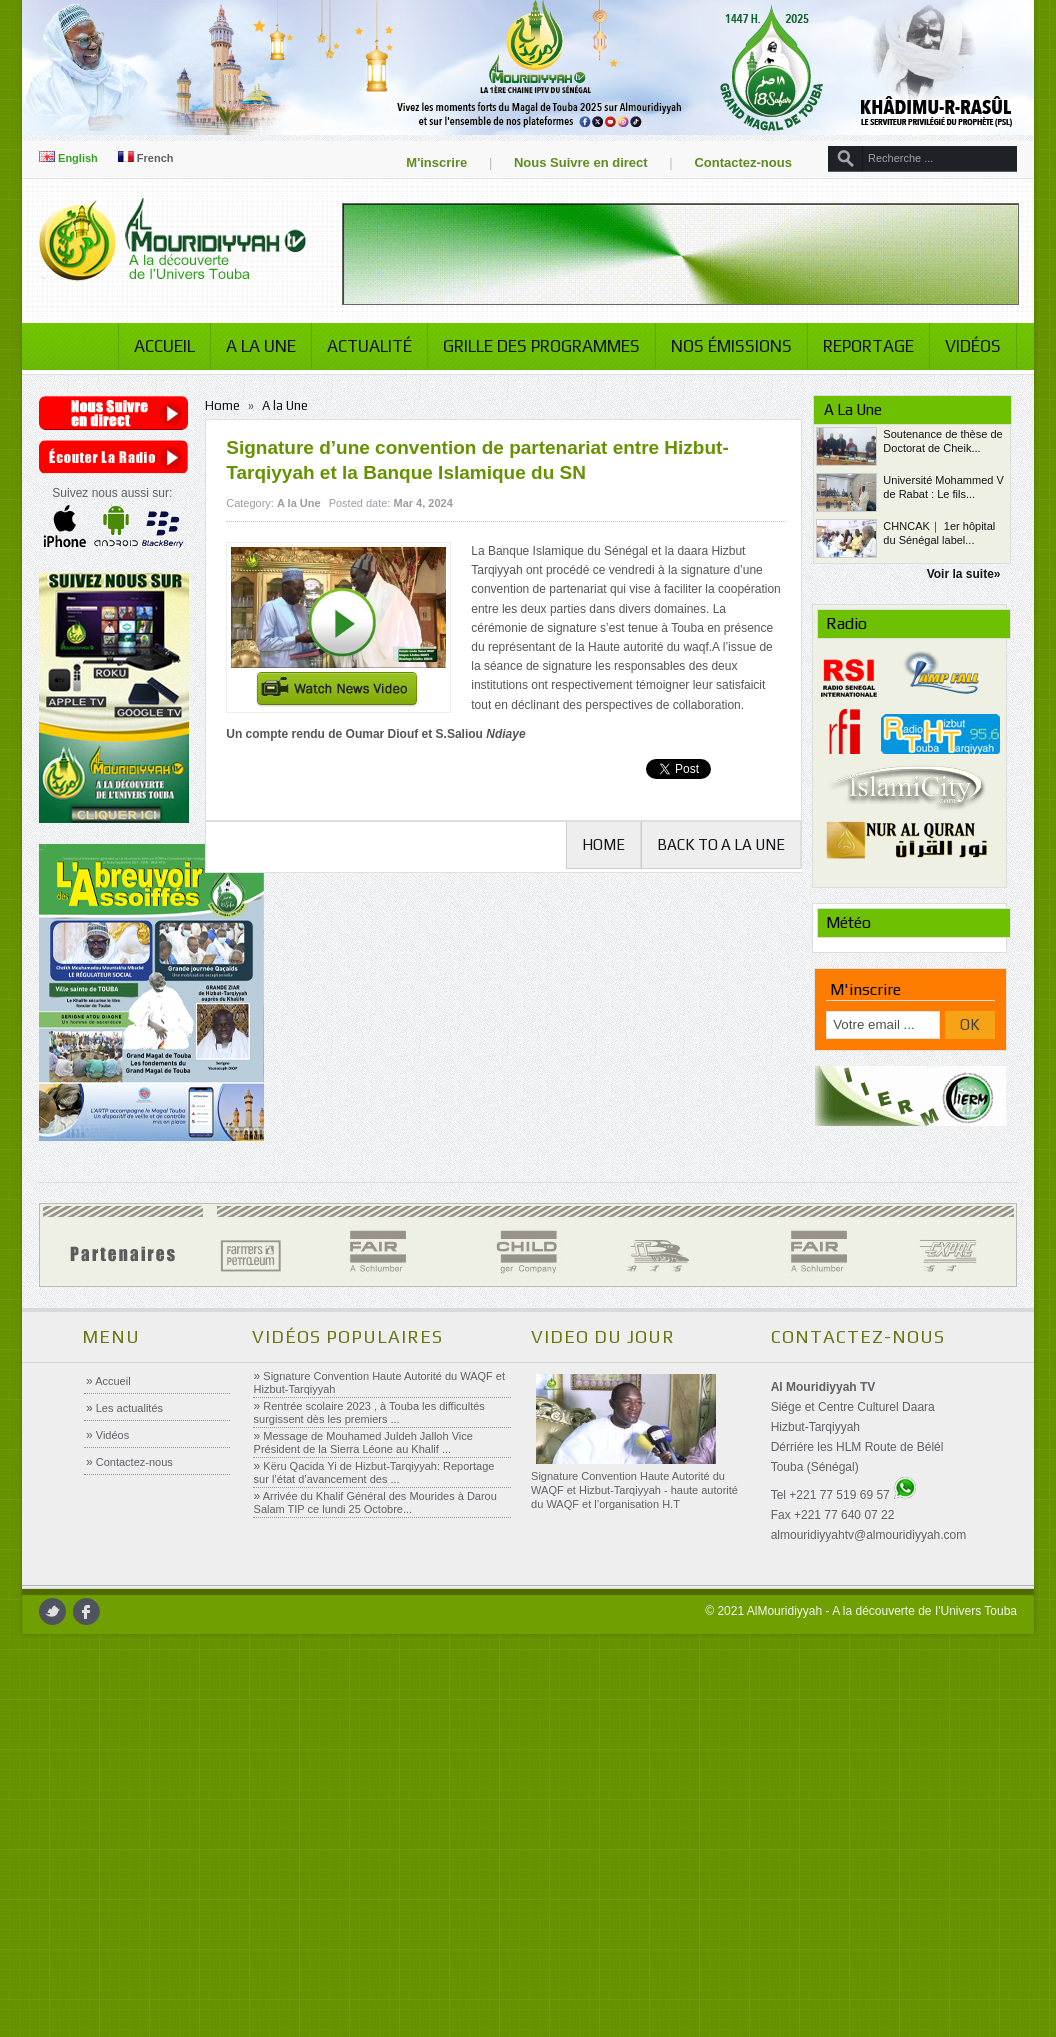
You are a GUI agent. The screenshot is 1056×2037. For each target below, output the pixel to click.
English (78, 158)
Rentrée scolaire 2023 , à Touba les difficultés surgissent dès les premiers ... (368, 1412)
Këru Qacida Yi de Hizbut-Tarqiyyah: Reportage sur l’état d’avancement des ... (373, 1472)
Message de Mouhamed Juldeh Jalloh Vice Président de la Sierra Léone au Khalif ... (362, 1442)
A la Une (251, 346)
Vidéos (963, 346)
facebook (96, 1611)
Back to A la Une (715, 844)
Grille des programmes (531, 346)
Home (229, 405)
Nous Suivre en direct (571, 162)
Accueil (154, 346)
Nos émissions (721, 346)
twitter (62, 1611)
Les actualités (128, 1408)
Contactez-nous (734, 162)
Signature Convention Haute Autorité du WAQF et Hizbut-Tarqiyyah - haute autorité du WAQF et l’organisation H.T (633, 1490)
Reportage (858, 346)
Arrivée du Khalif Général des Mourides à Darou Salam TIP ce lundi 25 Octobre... (374, 1502)
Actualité (359, 346)
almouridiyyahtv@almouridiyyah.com (868, 1535)
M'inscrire (427, 162)
